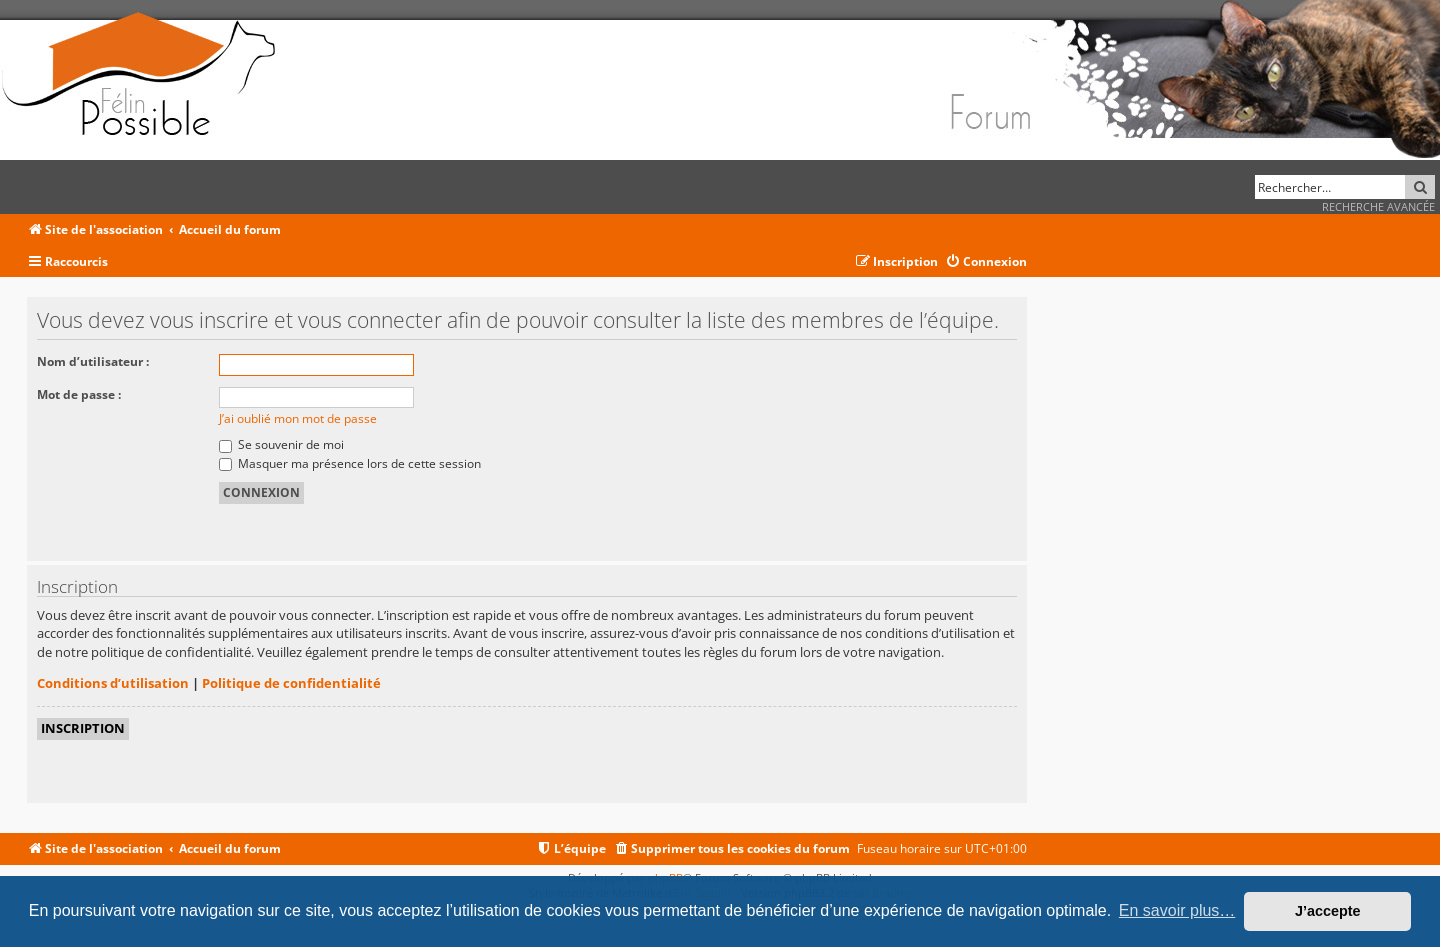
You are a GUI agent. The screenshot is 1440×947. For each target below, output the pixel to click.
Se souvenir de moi (281, 444)
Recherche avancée (1378, 206)
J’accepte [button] (1328, 911)
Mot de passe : (79, 394)
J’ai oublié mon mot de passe (298, 418)
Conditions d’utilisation (113, 683)
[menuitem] (986, 262)
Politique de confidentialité (291, 683)
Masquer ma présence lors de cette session (350, 463)
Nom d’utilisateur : (93, 361)
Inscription (83, 728)
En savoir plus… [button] (1177, 910)
